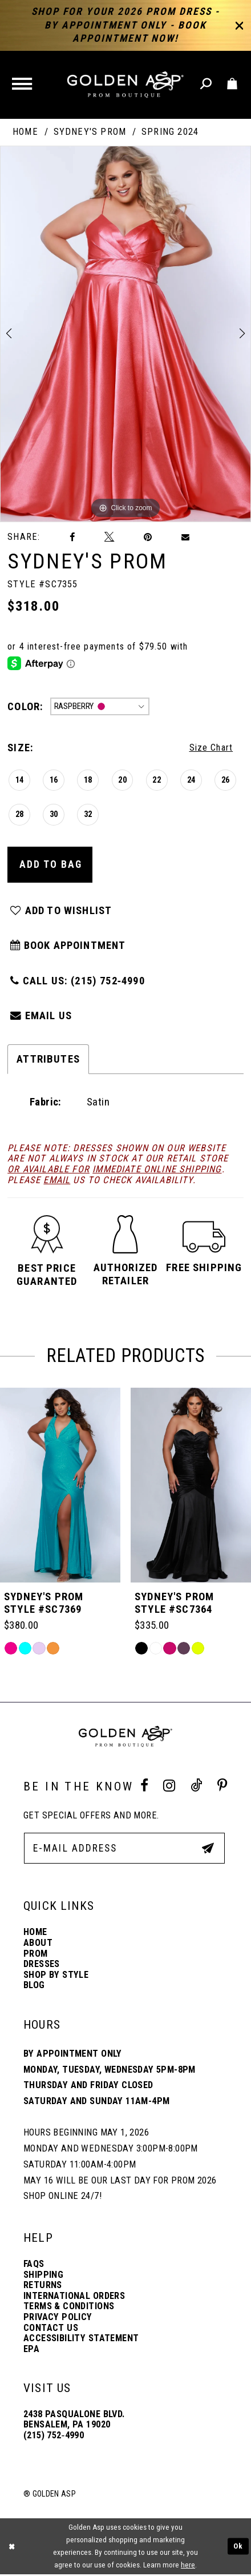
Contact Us (50, 2329)
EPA (31, 2350)
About (37, 1945)
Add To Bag (50, 865)
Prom (35, 1955)
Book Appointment (68, 946)
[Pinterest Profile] (222, 1787)
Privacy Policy (57, 2319)
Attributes (48, 1061)
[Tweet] (109, 537)
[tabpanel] (125, 334)
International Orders (74, 2297)
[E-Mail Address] (124, 1849)
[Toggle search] (207, 84)
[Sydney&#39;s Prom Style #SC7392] (60, 1486)
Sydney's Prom (90, 132)
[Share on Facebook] (72, 537)
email (56, 1181)
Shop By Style (55, 1976)
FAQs (33, 2266)
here (188, 2566)
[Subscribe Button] (208, 1849)
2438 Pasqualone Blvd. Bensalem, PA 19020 (73, 2421)
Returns (42, 2287)
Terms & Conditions (68, 2308)
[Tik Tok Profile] (196, 1787)
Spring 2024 (170, 132)
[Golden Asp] (125, 85)
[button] (23, 85)
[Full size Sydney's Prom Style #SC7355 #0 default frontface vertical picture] (125, 334)
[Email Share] (186, 537)
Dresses (41, 1966)
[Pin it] (148, 537)
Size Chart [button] (211, 747)
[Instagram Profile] (169, 1787)
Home (25, 132)
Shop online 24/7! (62, 2197)
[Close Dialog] (11, 2548)
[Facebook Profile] (144, 1787)
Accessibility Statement (81, 2340)
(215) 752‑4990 (53, 2436)
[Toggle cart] (233, 84)
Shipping (43, 2276)
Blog (34, 1987)
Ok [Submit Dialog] (238, 2547)
